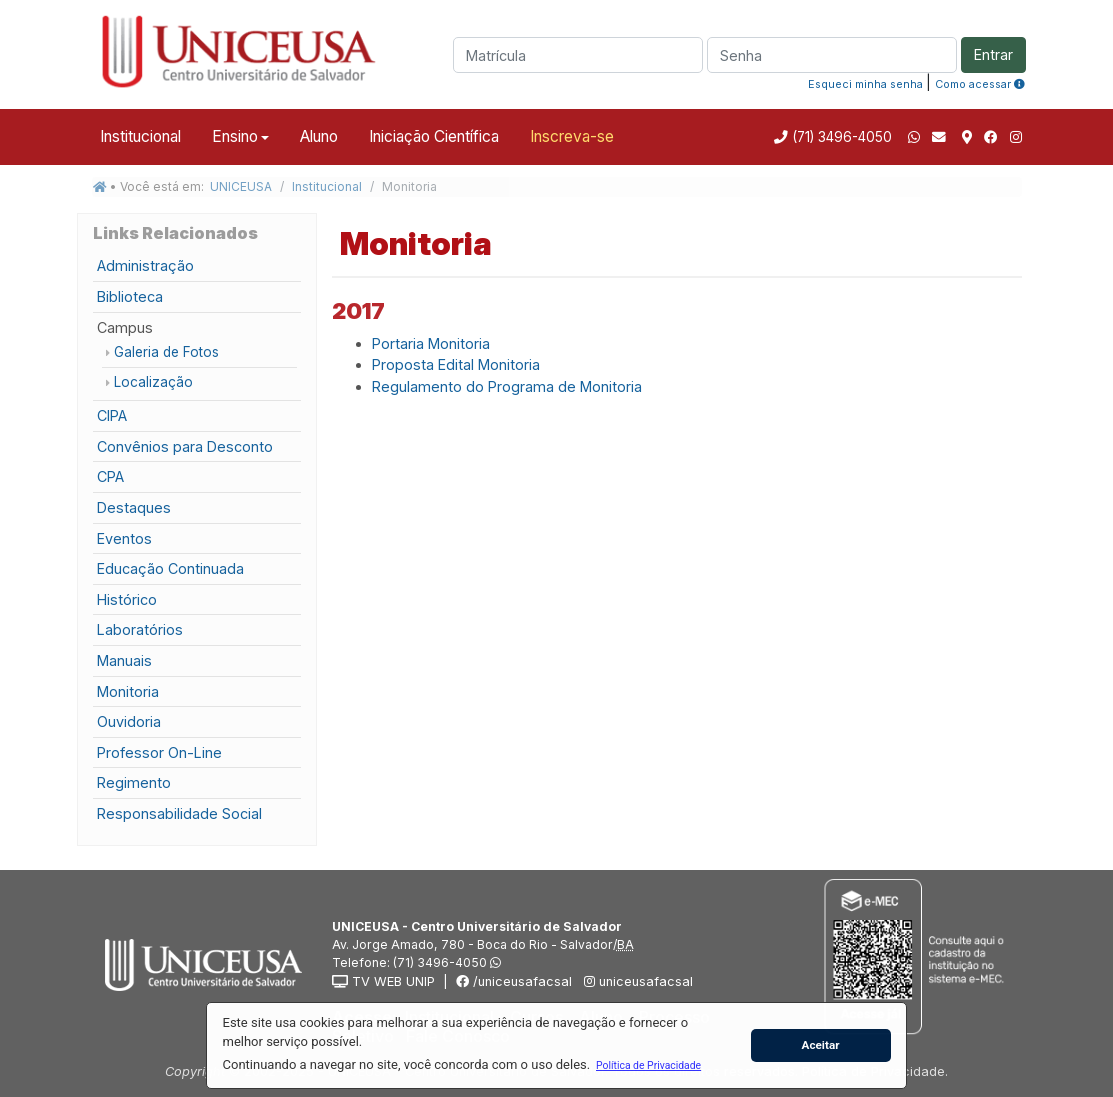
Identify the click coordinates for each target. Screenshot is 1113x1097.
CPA (110, 476)
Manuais (124, 660)
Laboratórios (140, 629)
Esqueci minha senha (865, 84)
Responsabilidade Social (179, 813)
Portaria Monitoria (431, 343)
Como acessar (980, 84)
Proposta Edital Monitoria (456, 364)
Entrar (993, 54)
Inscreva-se (572, 136)
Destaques (134, 507)
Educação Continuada (170, 568)
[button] (648, 1065)
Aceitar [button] (821, 1045)
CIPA (112, 415)
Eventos (124, 538)
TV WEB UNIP (383, 981)
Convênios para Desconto (185, 446)
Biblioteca (130, 296)
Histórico (127, 599)
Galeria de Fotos (166, 352)
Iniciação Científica (434, 136)
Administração (145, 265)
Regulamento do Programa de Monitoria (507, 386)
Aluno (319, 136)
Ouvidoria (129, 721)
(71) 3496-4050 (840, 137)
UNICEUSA (241, 186)
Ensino (235, 136)
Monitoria (128, 691)
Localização (153, 382)
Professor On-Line (159, 752)
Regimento (134, 782)
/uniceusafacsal (514, 981)
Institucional (140, 136)
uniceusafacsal (636, 981)
